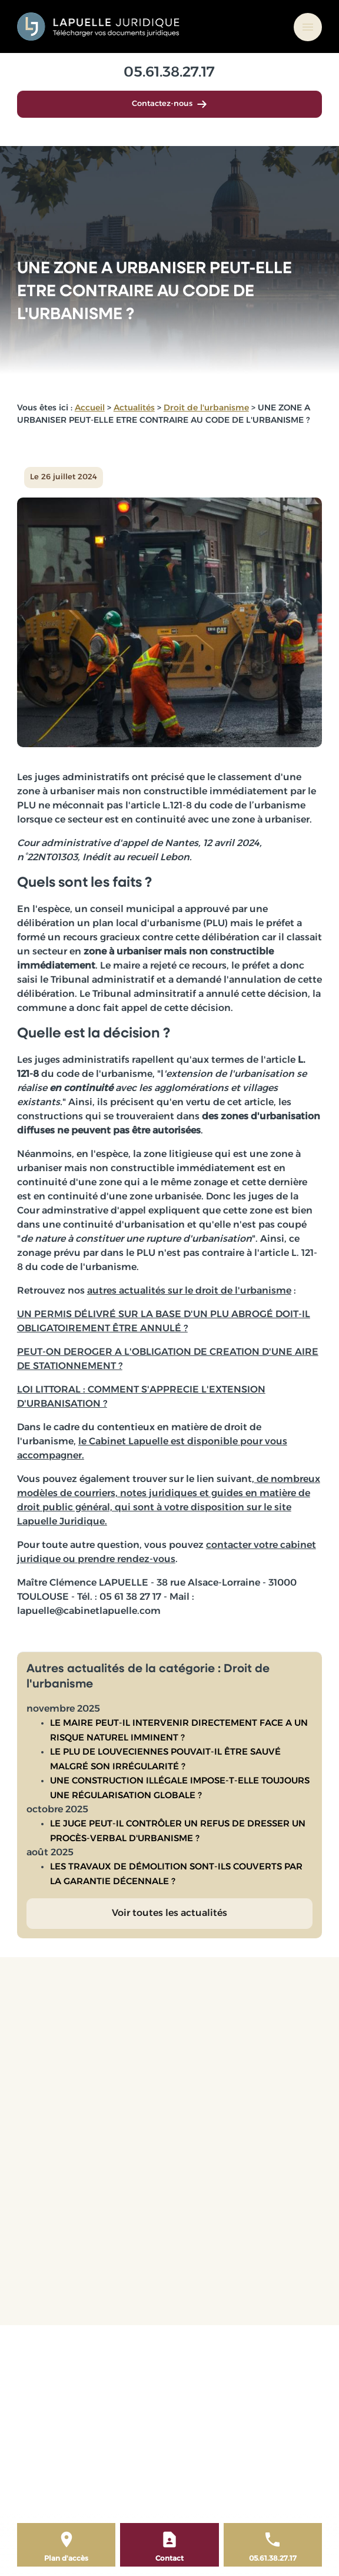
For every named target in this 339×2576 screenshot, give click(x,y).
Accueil (90, 408)
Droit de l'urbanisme (206, 408)
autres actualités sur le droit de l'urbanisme (189, 1291)
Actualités (134, 408)
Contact (169, 2558)
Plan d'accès (66, 2558)
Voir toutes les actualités (169, 1913)
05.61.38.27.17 (169, 73)
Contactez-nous (169, 104)
